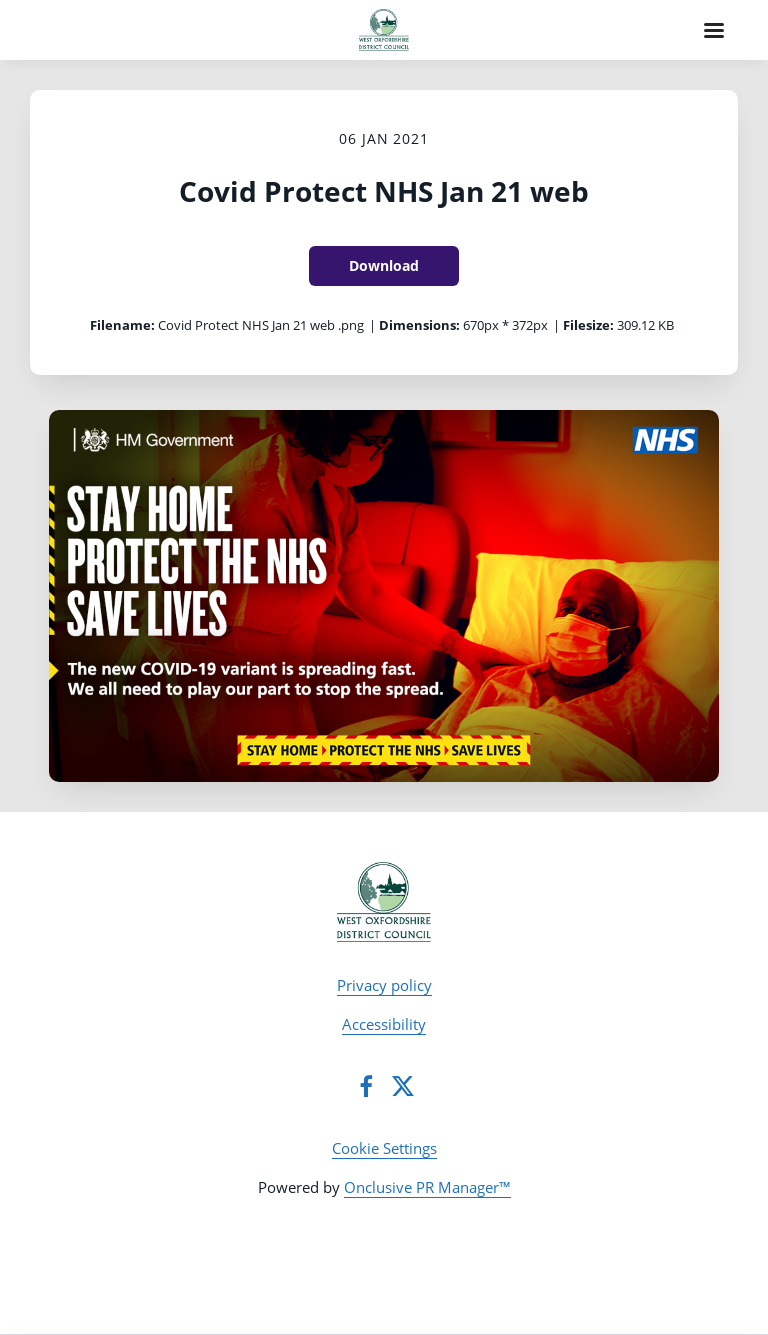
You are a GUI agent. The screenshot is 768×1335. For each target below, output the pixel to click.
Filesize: (588, 325)
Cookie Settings (384, 1148)
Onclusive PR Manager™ (427, 1187)
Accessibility (384, 1024)
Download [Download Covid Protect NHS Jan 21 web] (384, 265)
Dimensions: (419, 325)
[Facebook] (366, 1086)
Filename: (122, 325)
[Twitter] (403, 1086)
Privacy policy (384, 985)
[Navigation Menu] (714, 30)
